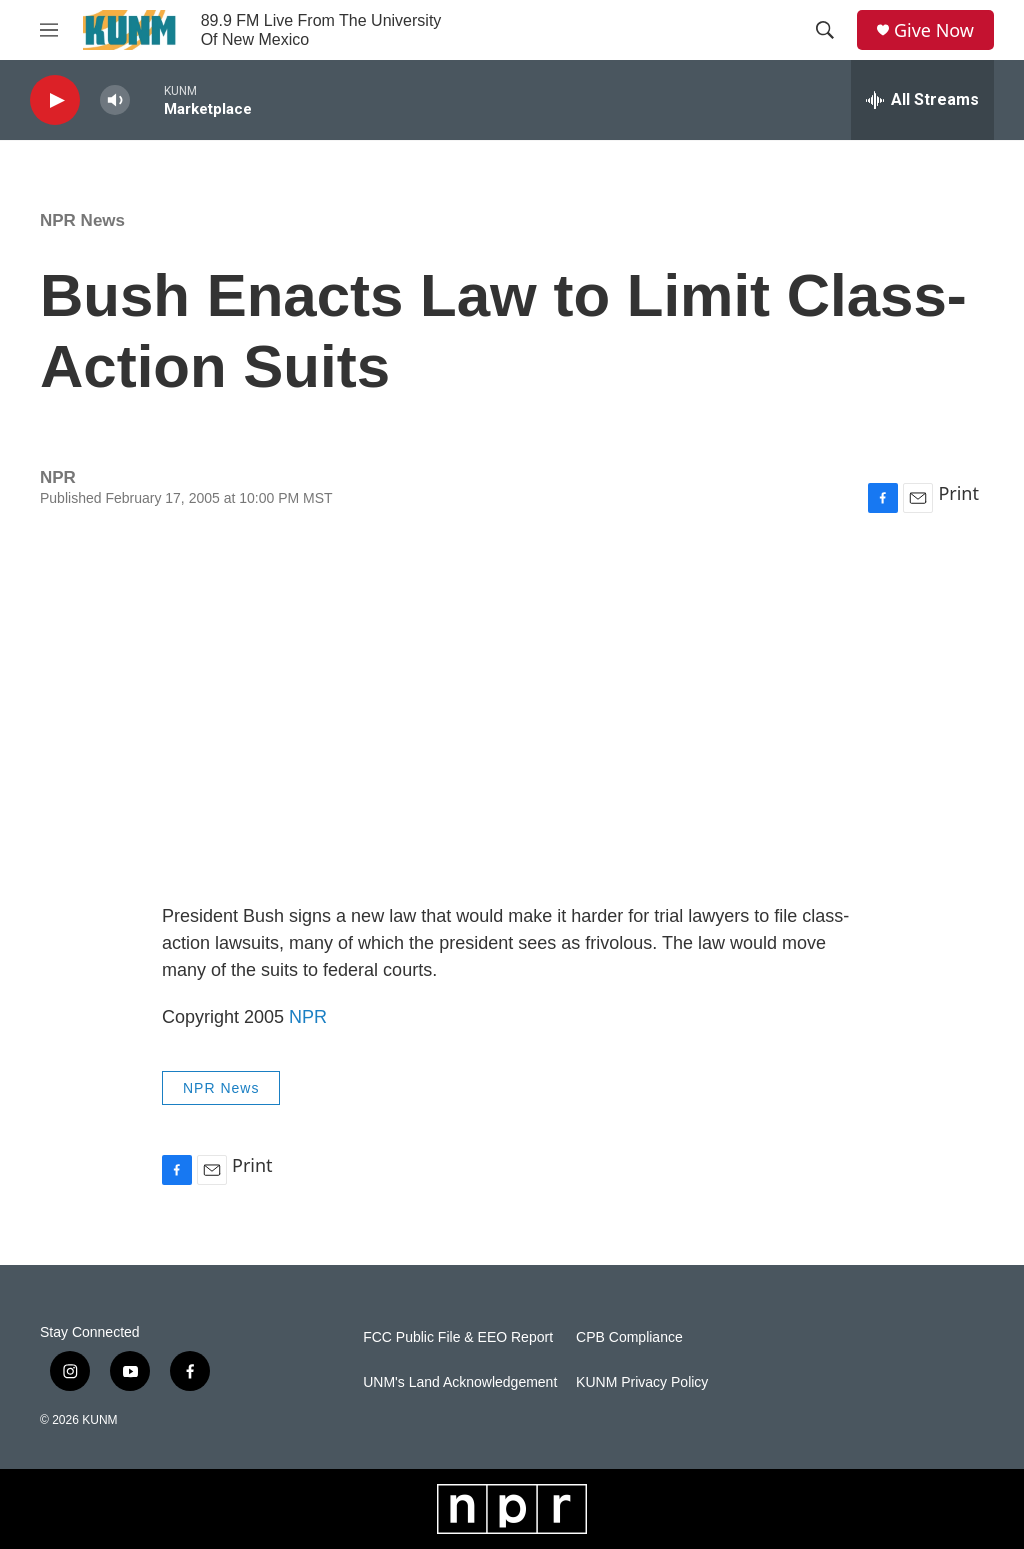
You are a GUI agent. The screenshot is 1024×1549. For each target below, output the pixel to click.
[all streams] (922, 100)
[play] (55, 100)
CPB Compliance (629, 1337)
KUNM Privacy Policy (642, 1382)
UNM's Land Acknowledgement (460, 1382)
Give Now (934, 30)
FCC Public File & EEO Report (458, 1337)
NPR (308, 1017)
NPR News (82, 220)
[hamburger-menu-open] (49, 30)
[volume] (115, 100)
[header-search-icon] (825, 30)
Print (958, 493)
